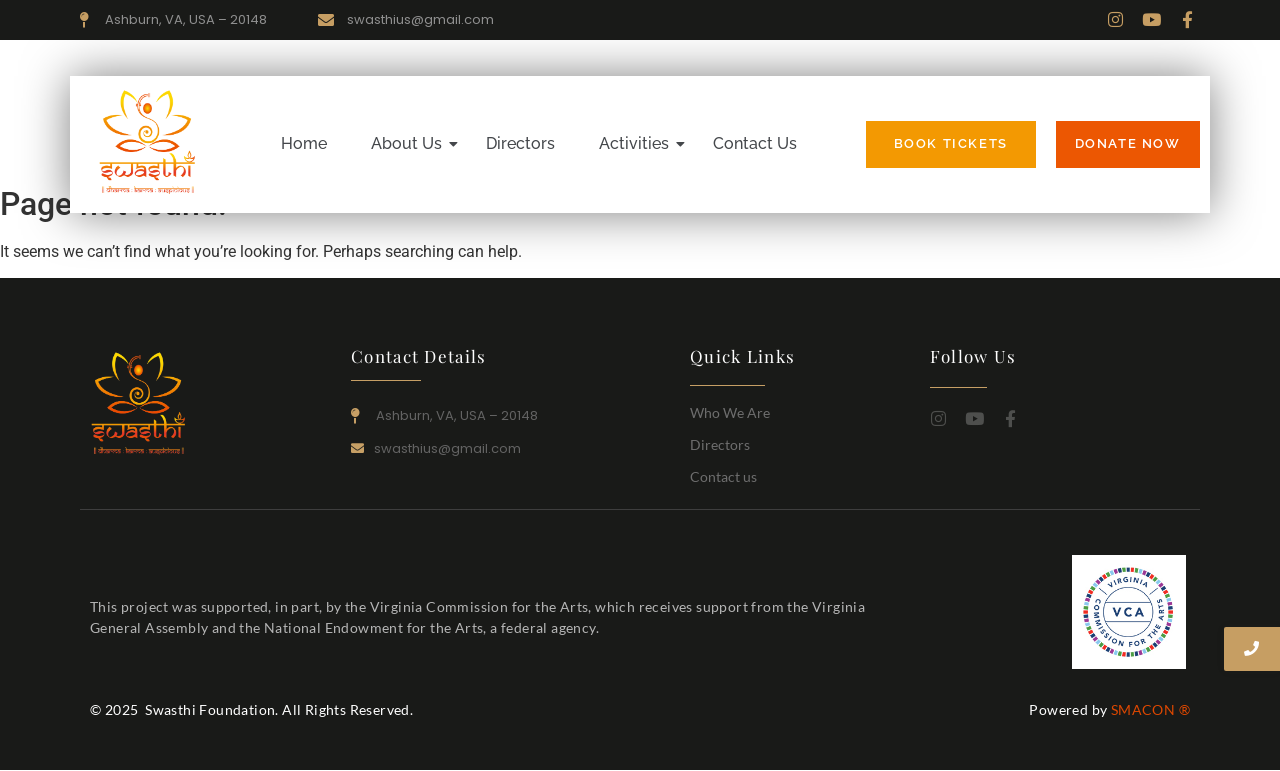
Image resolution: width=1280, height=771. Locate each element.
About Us (411, 143)
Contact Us (755, 143)
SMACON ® (1150, 709)
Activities (639, 143)
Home (304, 143)
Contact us (723, 476)
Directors (520, 143)
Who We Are (730, 412)
